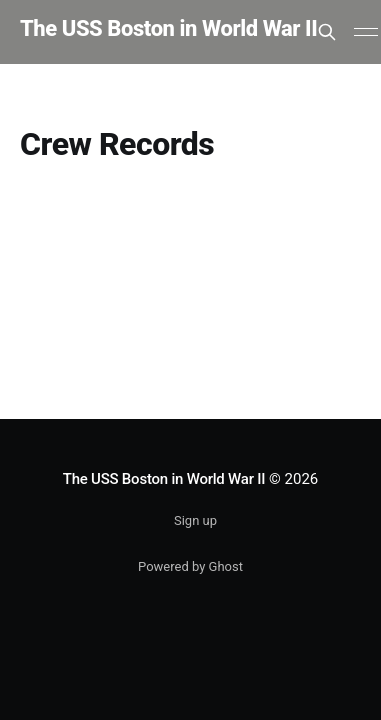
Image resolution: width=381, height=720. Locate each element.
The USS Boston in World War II (168, 29)
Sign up (195, 520)
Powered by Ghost (190, 566)
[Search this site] (327, 32)
